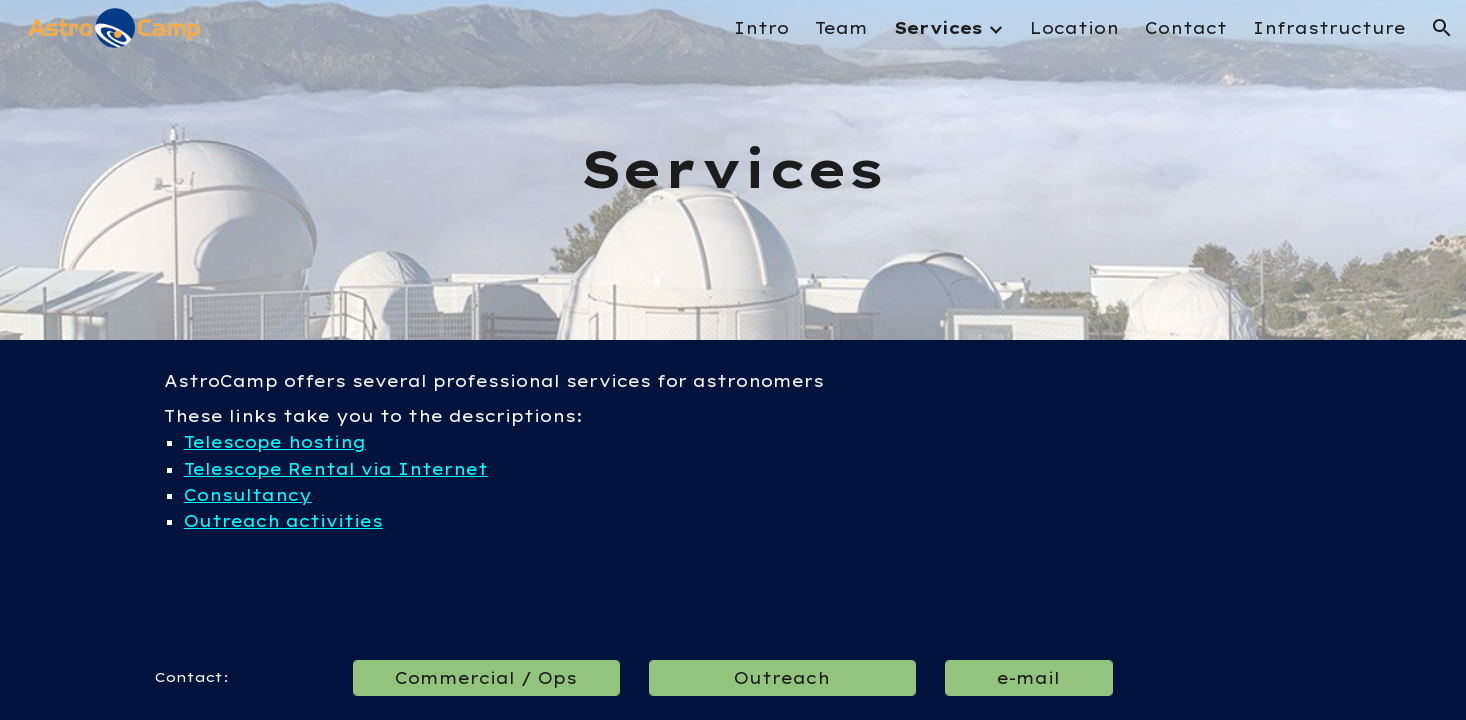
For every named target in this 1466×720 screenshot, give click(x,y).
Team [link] (841, 28)
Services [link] (938, 28)
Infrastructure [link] (1329, 28)
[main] (733, 170)
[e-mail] (1029, 678)
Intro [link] (761, 28)
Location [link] (1074, 28)
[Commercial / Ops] (486, 678)
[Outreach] (782, 678)
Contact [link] (1186, 28)
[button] (1442, 28)
